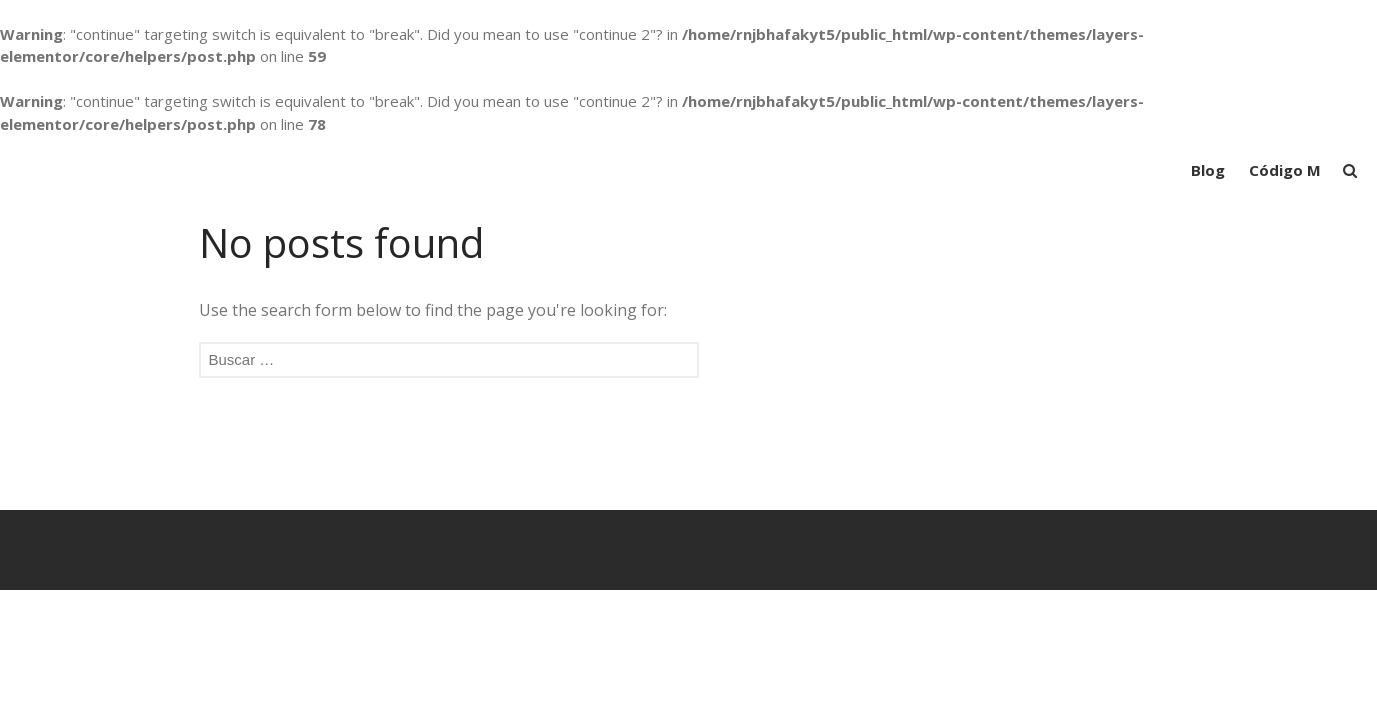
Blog (1208, 170)
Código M (1285, 170)
